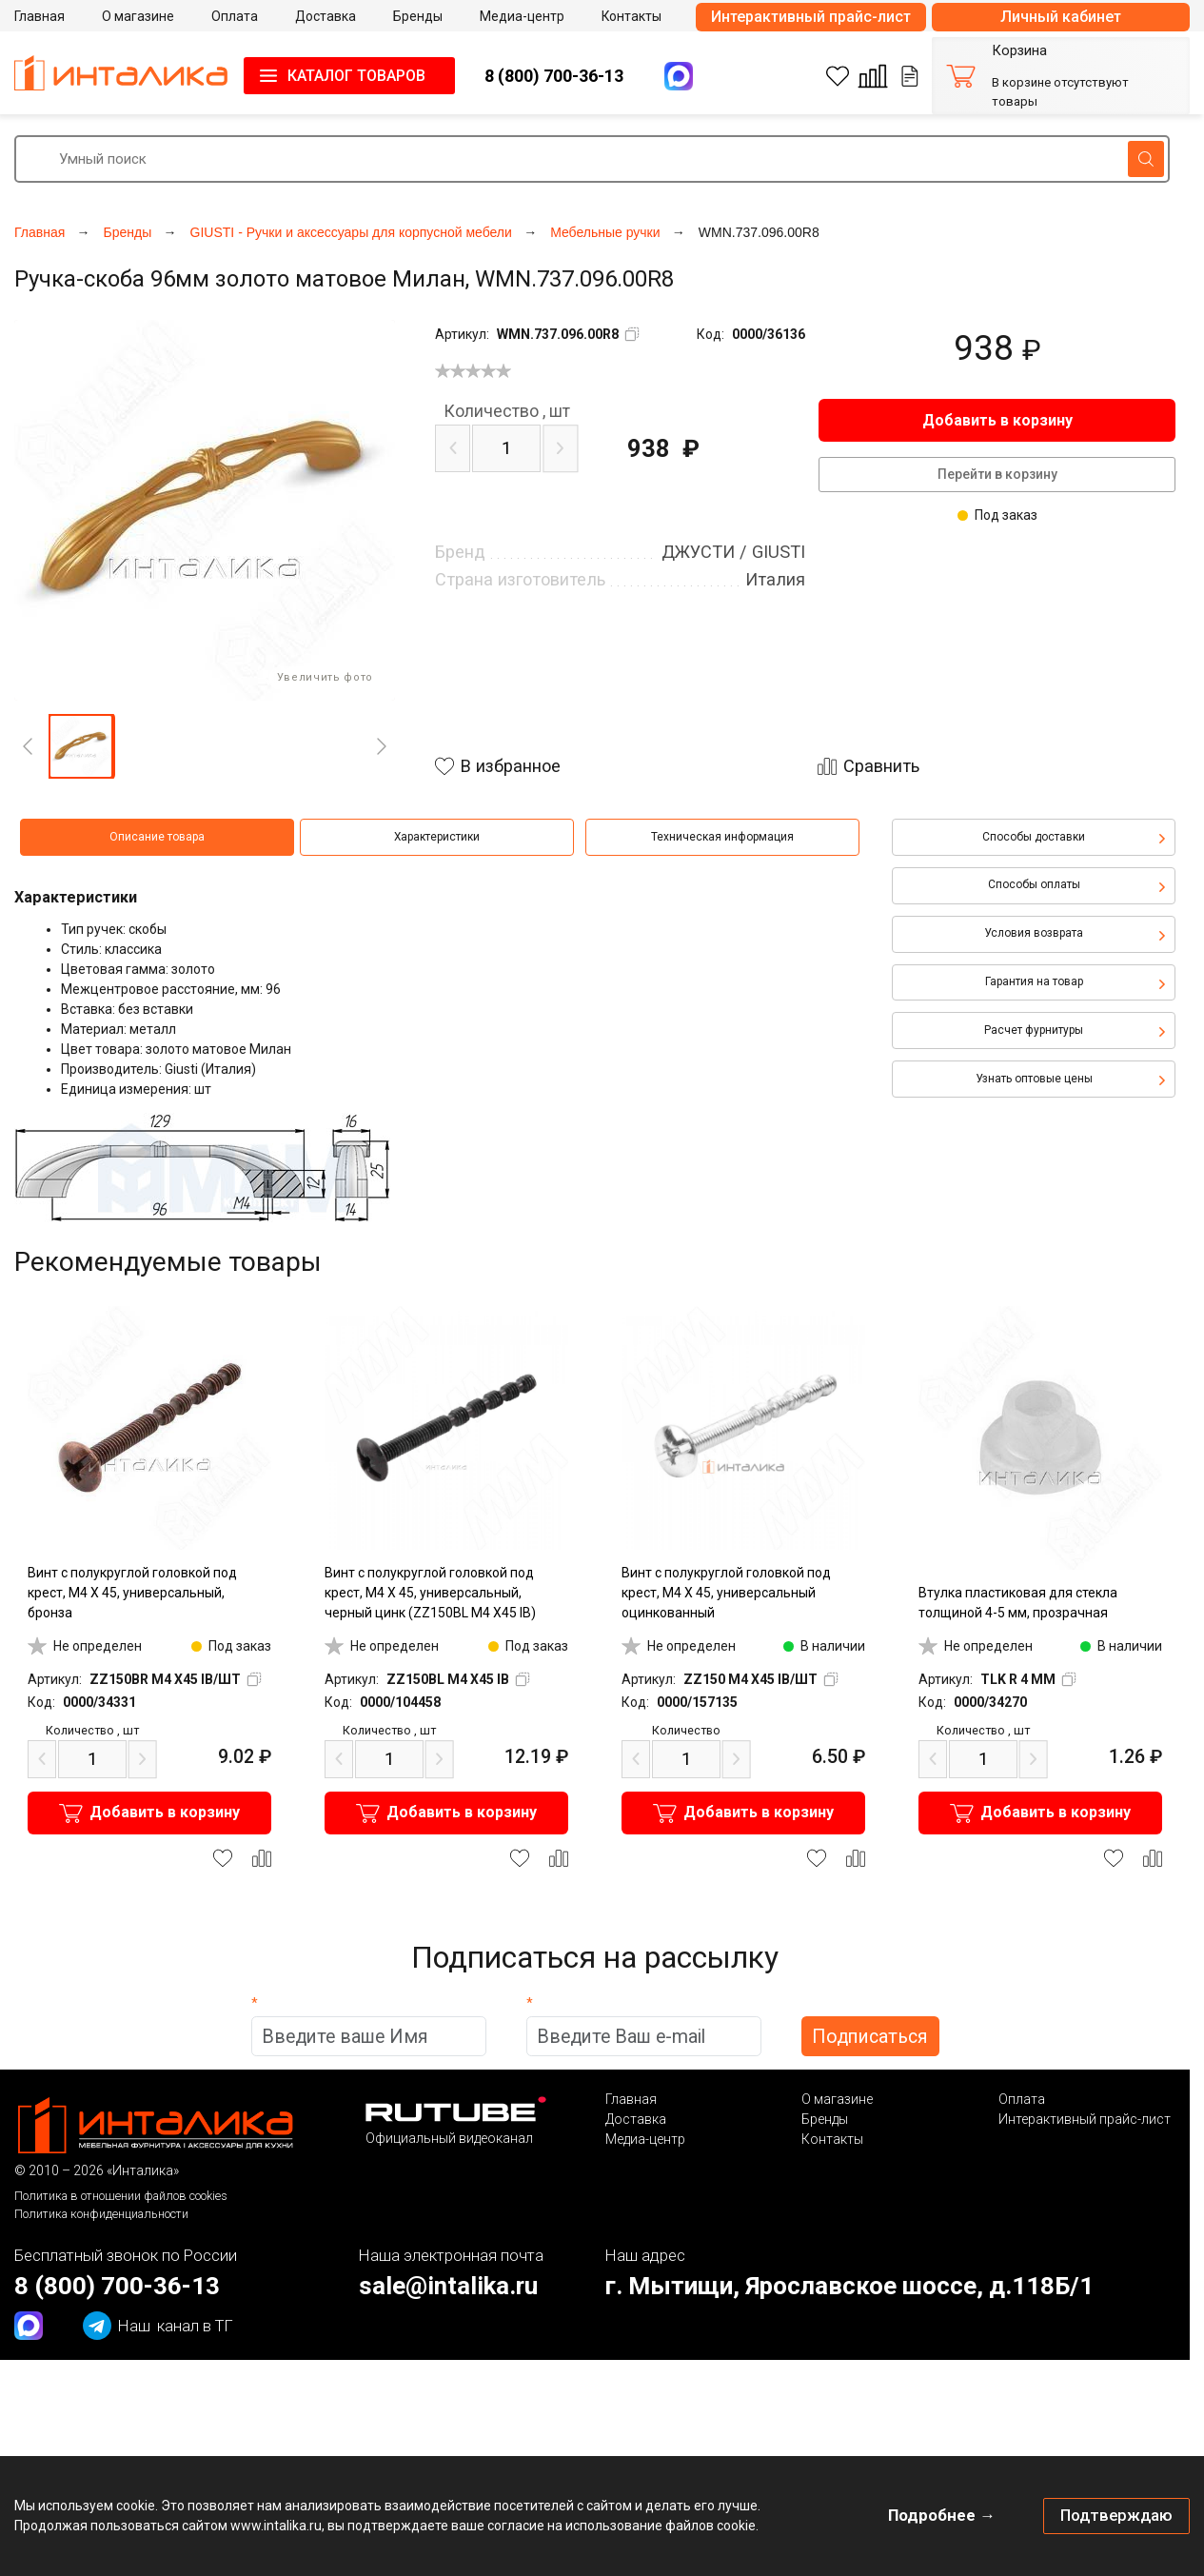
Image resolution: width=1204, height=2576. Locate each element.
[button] (81, 746)
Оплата (1021, 2099)
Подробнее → (942, 2515)
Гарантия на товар (1034, 981)
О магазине (837, 2099)
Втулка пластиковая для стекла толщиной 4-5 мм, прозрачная (1017, 1602)
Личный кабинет (1060, 17)
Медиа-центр (645, 2139)
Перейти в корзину (997, 474)
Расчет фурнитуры (1033, 1030)
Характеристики (437, 836)
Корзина (1019, 51)
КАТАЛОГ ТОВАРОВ (356, 76)
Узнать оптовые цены (1034, 1078)
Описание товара (157, 836)
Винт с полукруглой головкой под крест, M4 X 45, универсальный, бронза (132, 1592)
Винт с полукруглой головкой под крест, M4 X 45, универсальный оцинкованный (726, 1592)
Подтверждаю (1116, 2515)
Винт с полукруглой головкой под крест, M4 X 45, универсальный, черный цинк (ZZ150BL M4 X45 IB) (430, 1592)
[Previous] (27, 746)
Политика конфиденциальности (101, 2214)
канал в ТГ (158, 2325)
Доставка (635, 2119)
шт (507, 411)
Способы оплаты (1034, 884)
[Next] (381, 746)
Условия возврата (1033, 933)
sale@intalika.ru (448, 2285)
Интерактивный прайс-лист (811, 17)
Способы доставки (1033, 836)
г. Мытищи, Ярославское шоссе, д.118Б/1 (849, 2285)
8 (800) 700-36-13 (553, 76)
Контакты (832, 2139)
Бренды (824, 2119)
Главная (631, 2099)
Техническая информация (722, 836)
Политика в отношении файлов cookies (120, 2196)
